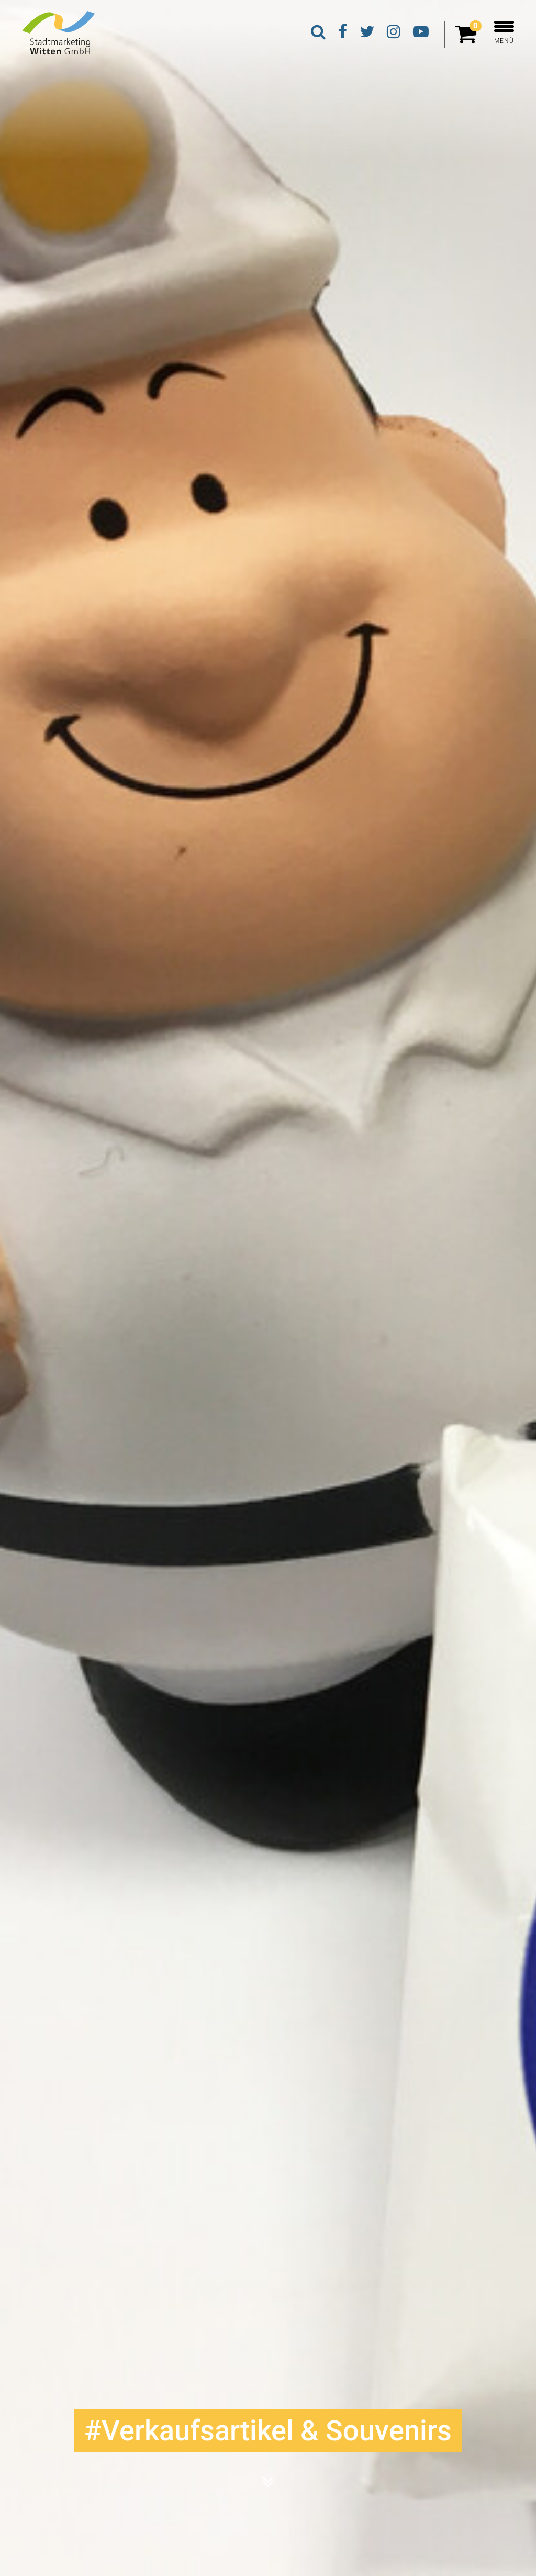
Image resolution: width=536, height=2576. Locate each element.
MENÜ (504, 33)
